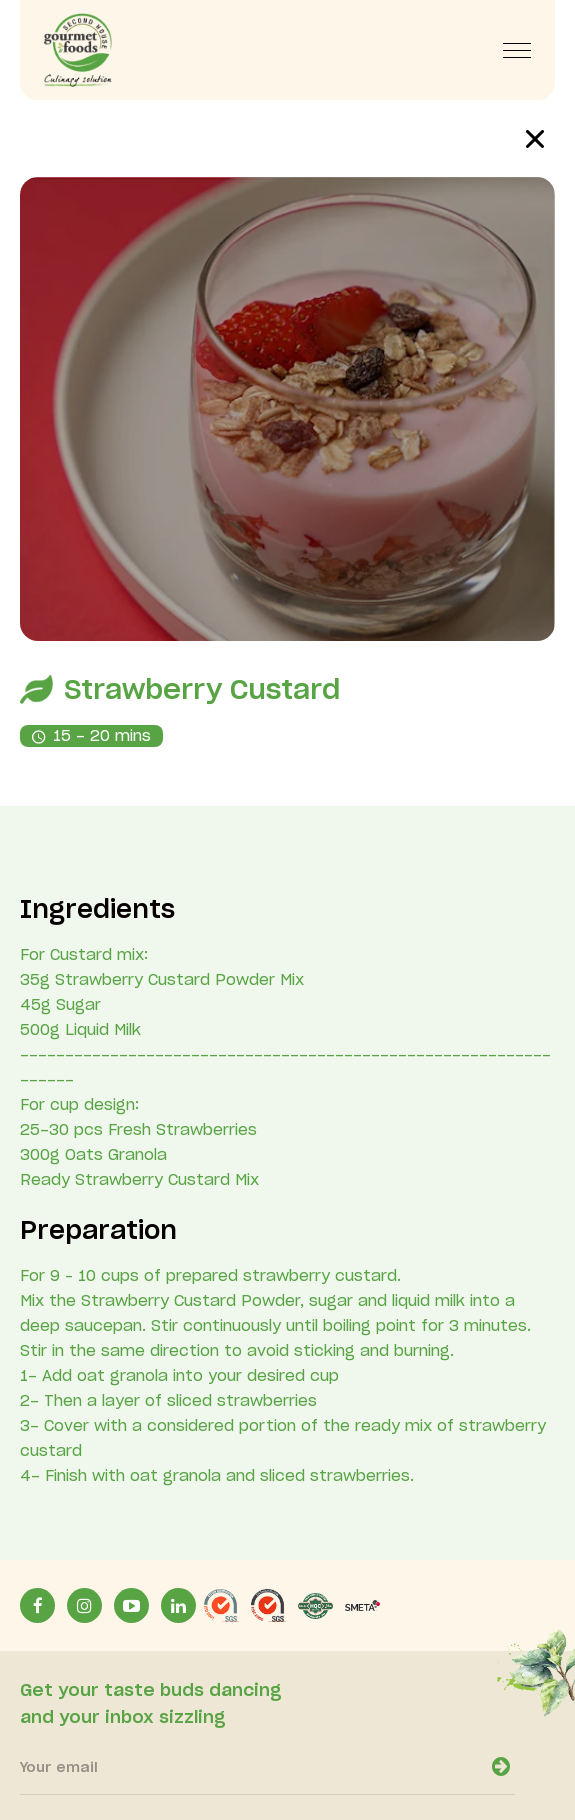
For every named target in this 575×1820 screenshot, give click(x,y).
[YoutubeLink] (131, 1605)
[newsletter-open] (501, 1767)
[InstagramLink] (84, 1605)
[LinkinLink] (178, 1605)
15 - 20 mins (102, 736)
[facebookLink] (37, 1605)
